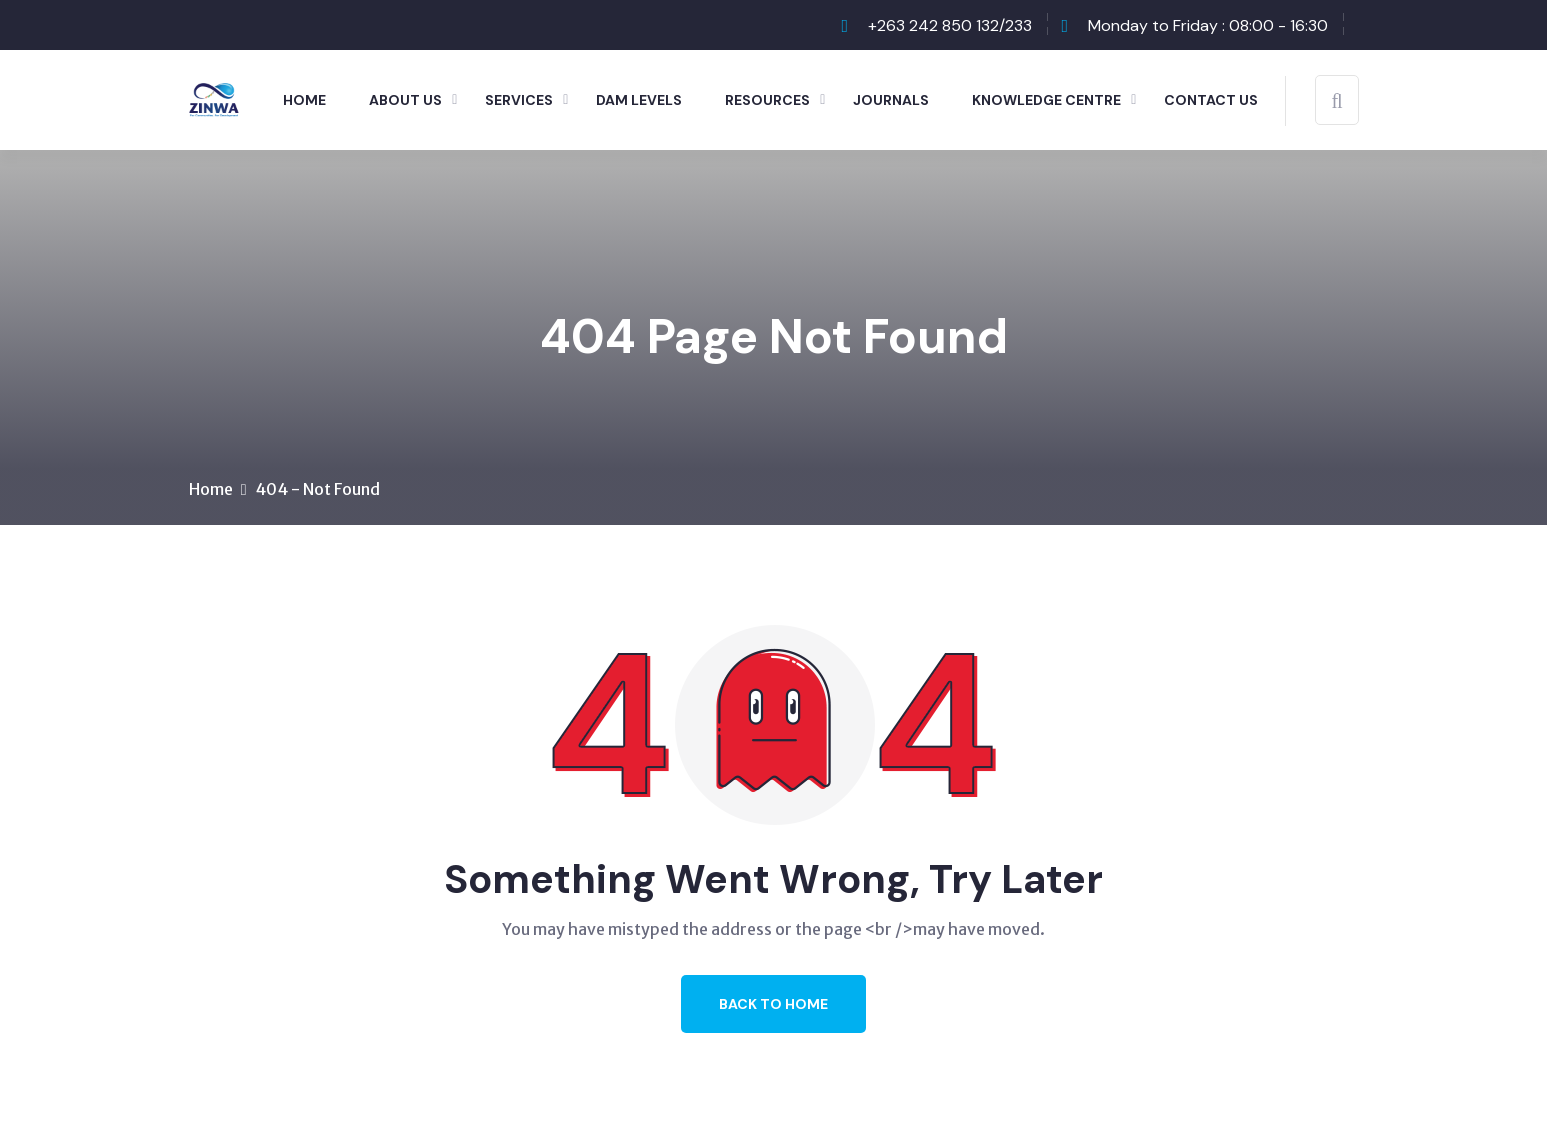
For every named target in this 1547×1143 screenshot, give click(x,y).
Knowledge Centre (1046, 100)
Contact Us (1211, 100)
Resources (767, 100)
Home (304, 100)
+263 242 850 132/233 (950, 25)
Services (519, 100)
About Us (405, 100)
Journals (891, 100)
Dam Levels (639, 100)
